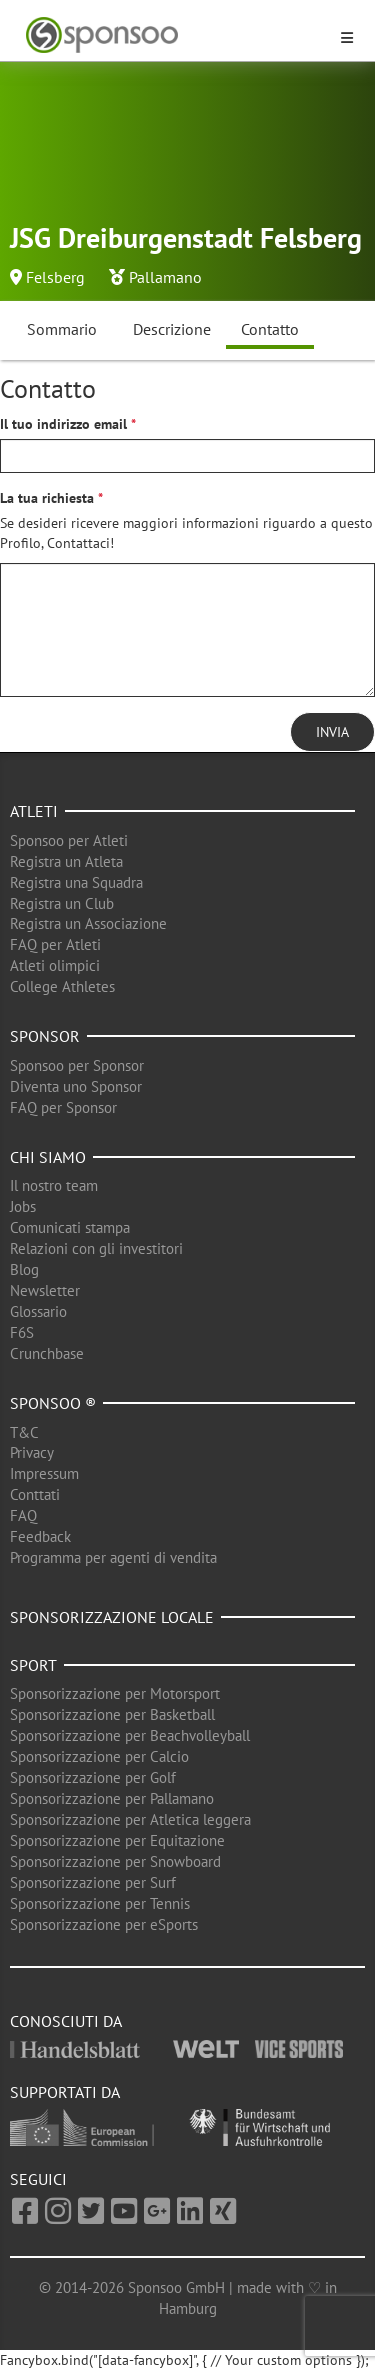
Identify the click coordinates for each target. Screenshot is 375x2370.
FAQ (23, 1515)
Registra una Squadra (76, 882)
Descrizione (172, 329)
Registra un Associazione (88, 923)
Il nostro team (54, 1185)
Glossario (38, 1311)
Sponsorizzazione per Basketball (112, 1714)
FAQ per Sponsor (63, 1107)
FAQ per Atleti (55, 944)
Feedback (40, 1536)
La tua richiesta (47, 498)
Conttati (35, 1494)
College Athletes (62, 986)
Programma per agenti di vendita (113, 1557)
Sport (33, 1665)
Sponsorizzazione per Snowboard (115, 1861)
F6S (22, 1332)
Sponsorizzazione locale (112, 1617)
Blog (24, 1269)
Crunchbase (47, 1353)
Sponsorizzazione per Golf (93, 1777)
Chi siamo (48, 1157)
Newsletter (45, 1290)
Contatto (270, 329)
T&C (24, 1432)
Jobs (23, 1206)
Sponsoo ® (53, 1403)
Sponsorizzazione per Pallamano (112, 1798)
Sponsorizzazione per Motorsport (115, 1693)
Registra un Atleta (66, 861)
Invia (332, 732)
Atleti (34, 811)
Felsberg (55, 277)
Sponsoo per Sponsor (77, 1065)
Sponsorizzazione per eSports (104, 1924)
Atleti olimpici (55, 965)
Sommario (62, 329)
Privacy (32, 1452)
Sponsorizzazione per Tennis (100, 1903)
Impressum (44, 1473)
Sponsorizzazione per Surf (93, 1882)
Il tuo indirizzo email (63, 424)
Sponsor (45, 1036)
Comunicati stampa (70, 1227)
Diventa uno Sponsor (76, 1086)
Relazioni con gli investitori (96, 1248)
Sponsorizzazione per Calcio (99, 1756)
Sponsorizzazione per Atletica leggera (130, 1819)
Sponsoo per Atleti (69, 840)
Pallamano (165, 277)
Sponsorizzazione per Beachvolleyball (130, 1735)
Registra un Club (62, 903)
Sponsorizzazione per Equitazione (117, 1840)
